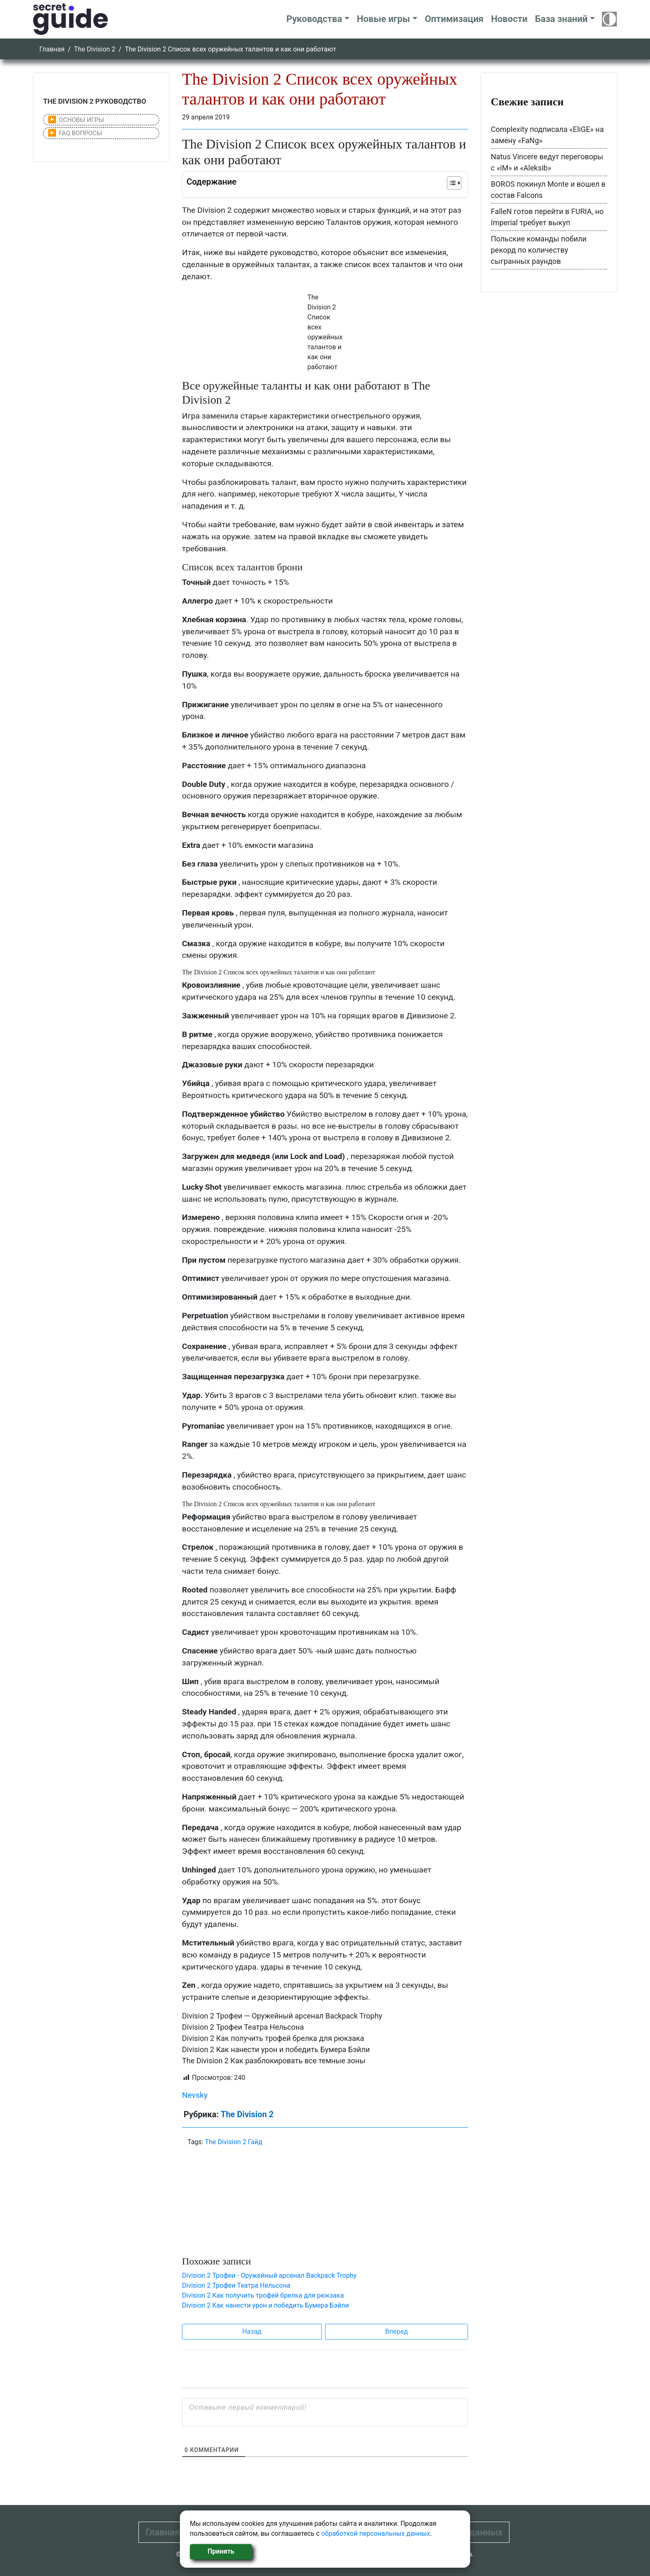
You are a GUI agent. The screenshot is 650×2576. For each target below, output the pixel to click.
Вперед (396, 2331)
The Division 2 (94, 49)
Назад (252, 2331)
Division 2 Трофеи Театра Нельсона (243, 2027)
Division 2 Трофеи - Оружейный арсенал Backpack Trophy (269, 2275)
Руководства (314, 19)
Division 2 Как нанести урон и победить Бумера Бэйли (276, 2049)
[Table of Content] (454, 183)
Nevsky (195, 2095)
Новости (509, 19)
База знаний (561, 19)
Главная (52, 49)
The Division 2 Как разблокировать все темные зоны (273, 2060)
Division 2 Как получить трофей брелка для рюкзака (273, 2038)
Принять (221, 2551)
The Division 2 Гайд (233, 2142)
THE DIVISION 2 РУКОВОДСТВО (94, 101)
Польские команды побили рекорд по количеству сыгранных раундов (539, 249)
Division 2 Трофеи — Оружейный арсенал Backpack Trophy (282, 2015)
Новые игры (383, 19)
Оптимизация (454, 19)
